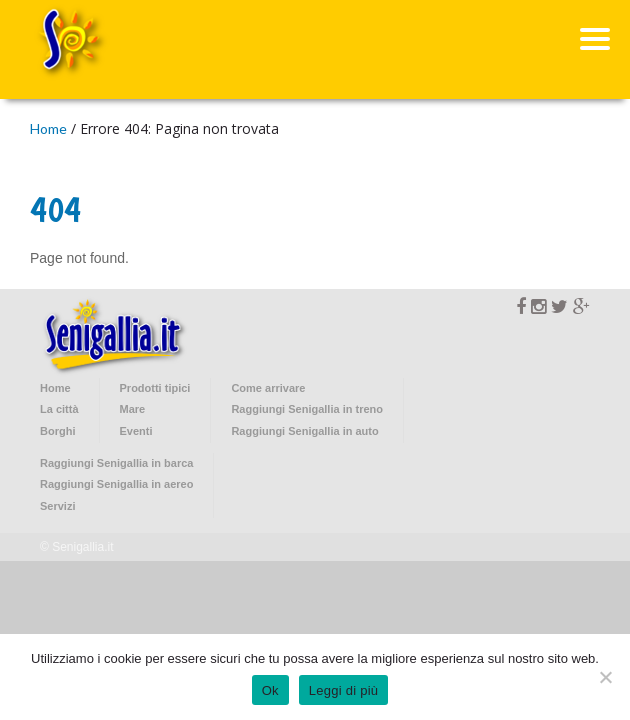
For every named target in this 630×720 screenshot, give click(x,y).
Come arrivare (268, 388)
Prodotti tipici (155, 388)
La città (59, 409)
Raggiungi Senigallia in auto (304, 431)
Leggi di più (344, 690)
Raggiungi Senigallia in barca (116, 463)
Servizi (57, 506)
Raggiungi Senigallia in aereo (116, 484)
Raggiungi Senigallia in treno (307, 409)
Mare (133, 409)
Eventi (136, 431)
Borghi (57, 431)
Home (48, 128)
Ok (270, 690)
